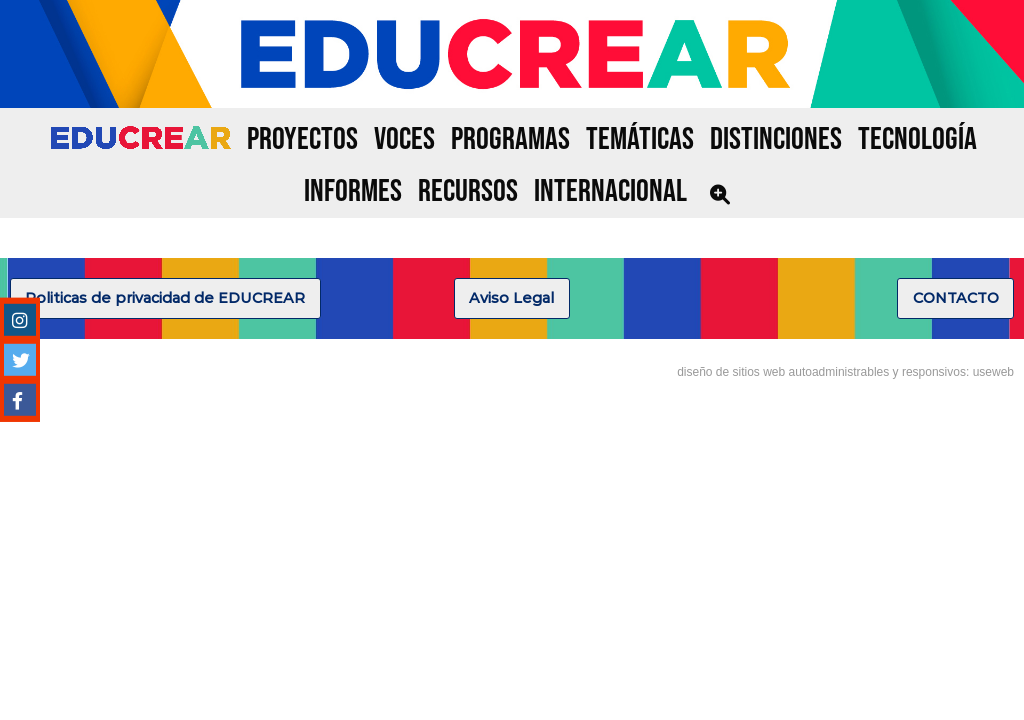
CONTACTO (956, 298)
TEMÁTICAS (640, 139)
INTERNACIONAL (610, 191)
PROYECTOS (302, 139)
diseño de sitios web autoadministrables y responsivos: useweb (845, 372)
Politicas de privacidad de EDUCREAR (165, 298)
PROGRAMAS (510, 139)
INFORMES (353, 191)
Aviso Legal (511, 298)
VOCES (404, 139)
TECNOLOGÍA (917, 139)
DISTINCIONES (776, 139)
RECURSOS (468, 191)
